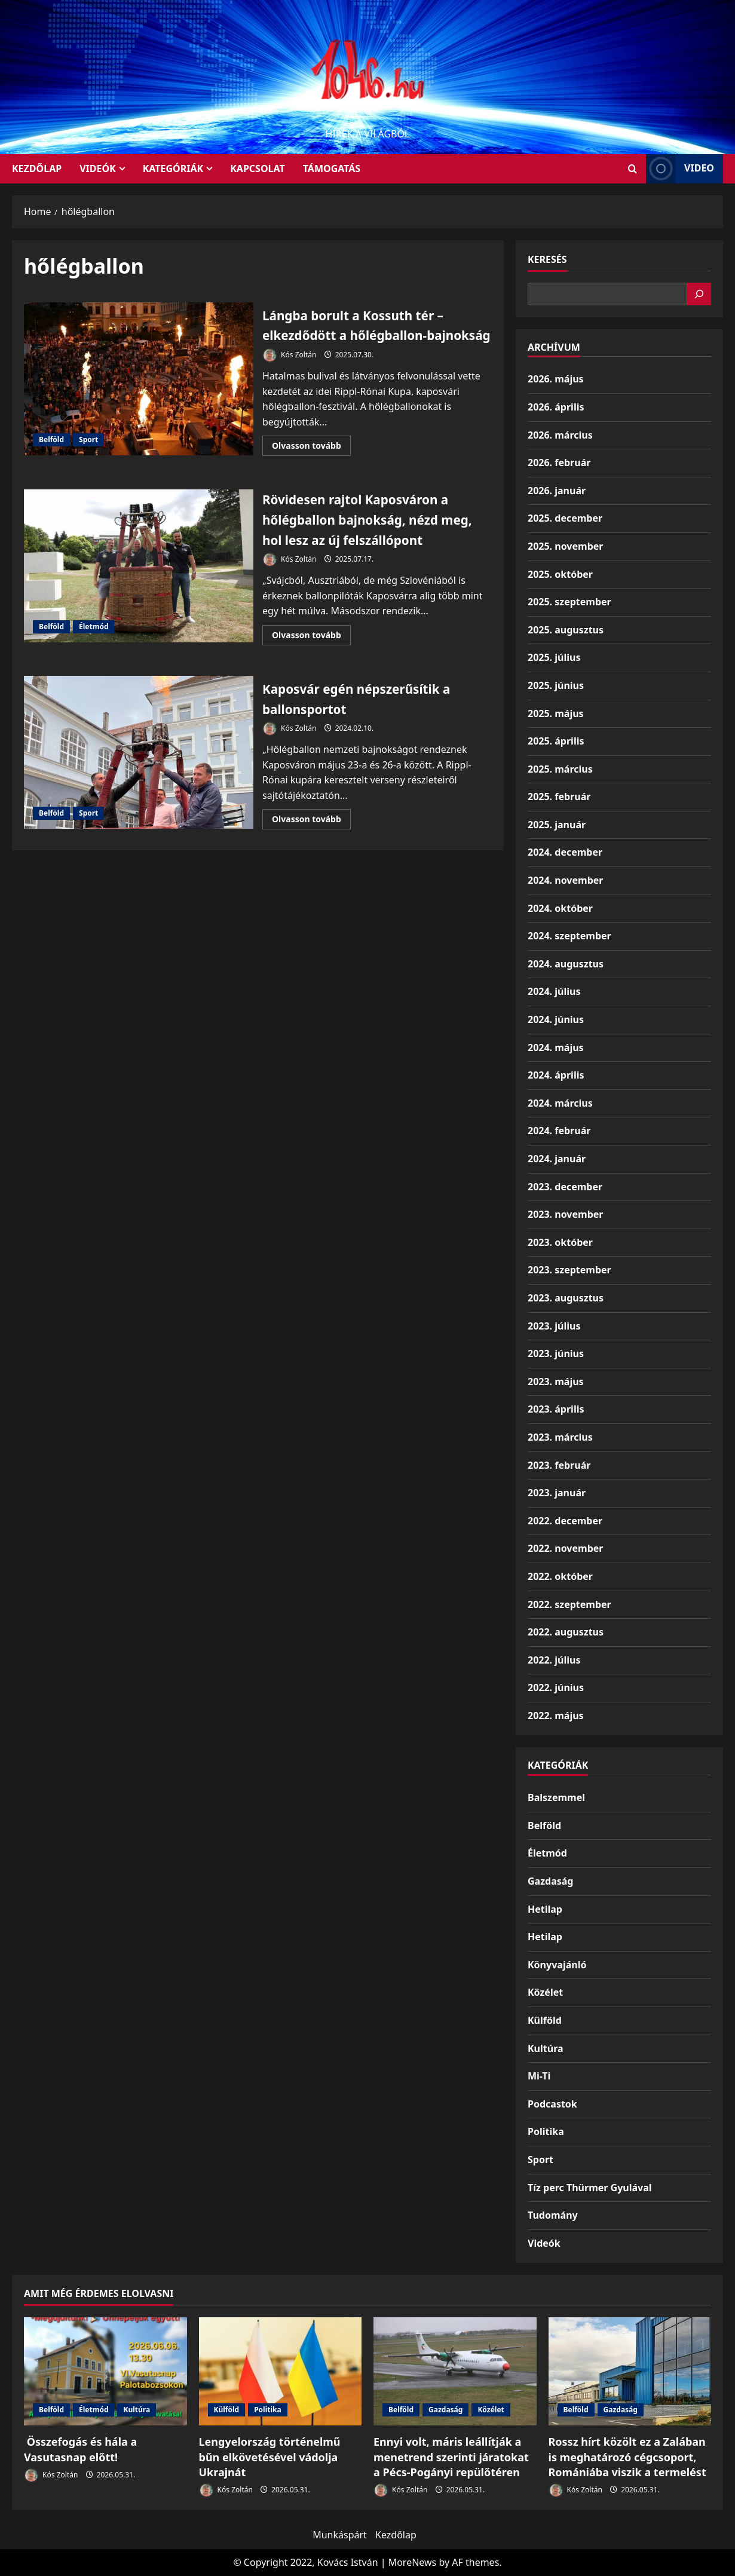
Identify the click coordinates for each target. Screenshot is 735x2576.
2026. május (556, 378)
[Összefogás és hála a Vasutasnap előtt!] (105, 2371)
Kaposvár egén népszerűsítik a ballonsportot (138, 772)
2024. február (559, 1130)
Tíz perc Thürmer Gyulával (590, 2187)
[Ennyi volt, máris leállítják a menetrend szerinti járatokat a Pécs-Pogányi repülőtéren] (455, 2371)
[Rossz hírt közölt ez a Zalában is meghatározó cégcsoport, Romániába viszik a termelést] (630, 2371)
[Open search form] (632, 168)
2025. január (557, 824)
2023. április (556, 1409)
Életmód (93, 646)
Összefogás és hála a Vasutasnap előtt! (80, 2449)
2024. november (565, 880)
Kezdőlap (395, 2534)
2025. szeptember (569, 601)
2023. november (565, 1214)
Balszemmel (556, 1797)
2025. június (556, 685)
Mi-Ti (539, 2075)
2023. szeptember (569, 1269)
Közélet (545, 1992)
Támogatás (331, 168)
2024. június (556, 1019)
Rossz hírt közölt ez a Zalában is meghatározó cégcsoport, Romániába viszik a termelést (627, 2456)
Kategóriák (173, 168)
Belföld (51, 450)
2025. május (556, 713)
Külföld (545, 2020)
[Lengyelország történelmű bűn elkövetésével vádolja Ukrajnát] (280, 2371)
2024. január (557, 1158)
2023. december (565, 1186)
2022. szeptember (569, 1604)
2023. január (557, 1492)
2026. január (557, 490)
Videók (97, 168)
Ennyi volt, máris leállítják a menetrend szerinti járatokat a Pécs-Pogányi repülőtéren (451, 2456)
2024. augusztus (566, 963)
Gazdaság (550, 1881)
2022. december (565, 1520)
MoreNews (412, 2562)
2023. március (560, 1437)
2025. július (554, 657)
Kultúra (546, 2048)
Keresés (547, 259)
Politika (546, 2131)
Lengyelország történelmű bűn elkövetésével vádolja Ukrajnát (270, 2456)
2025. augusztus (566, 629)
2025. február (559, 796)
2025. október (560, 574)
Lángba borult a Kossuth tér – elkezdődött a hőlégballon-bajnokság (138, 389)
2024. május (556, 1047)
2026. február (559, 462)
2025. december (565, 518)
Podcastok (552, 2104)
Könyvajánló (557, 1964)
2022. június (556, 1687)
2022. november (565, 1548)
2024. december (565, 852)
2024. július (554, 991)
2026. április (556, 406)
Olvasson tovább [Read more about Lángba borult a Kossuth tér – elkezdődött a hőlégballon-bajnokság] (311, 468)
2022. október (560, 1576)
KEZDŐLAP (37, 168)
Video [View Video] (680, 168)
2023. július (554, 1326)
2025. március (560, 769)
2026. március (560, 435)
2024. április (556, 1075)
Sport (88, 450)
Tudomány (553, 2215)
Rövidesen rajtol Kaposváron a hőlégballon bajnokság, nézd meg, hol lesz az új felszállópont (138, 585)
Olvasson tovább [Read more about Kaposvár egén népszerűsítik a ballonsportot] (311, 841)
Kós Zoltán (289, 375)
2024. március (560, 1103)
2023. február (559, 1465)
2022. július (554, 1660)
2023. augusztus (566, 1297)
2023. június (556, 1353)
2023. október (560, 1242)
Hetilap (545, 1909)
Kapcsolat (257, 168)
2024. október (560, 908)
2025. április (556, 741)
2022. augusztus (566, 1631)
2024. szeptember (569, 935)
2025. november (565, 546)
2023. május (556, 1381)
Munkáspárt (340, 2534)
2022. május (556, 1715)
